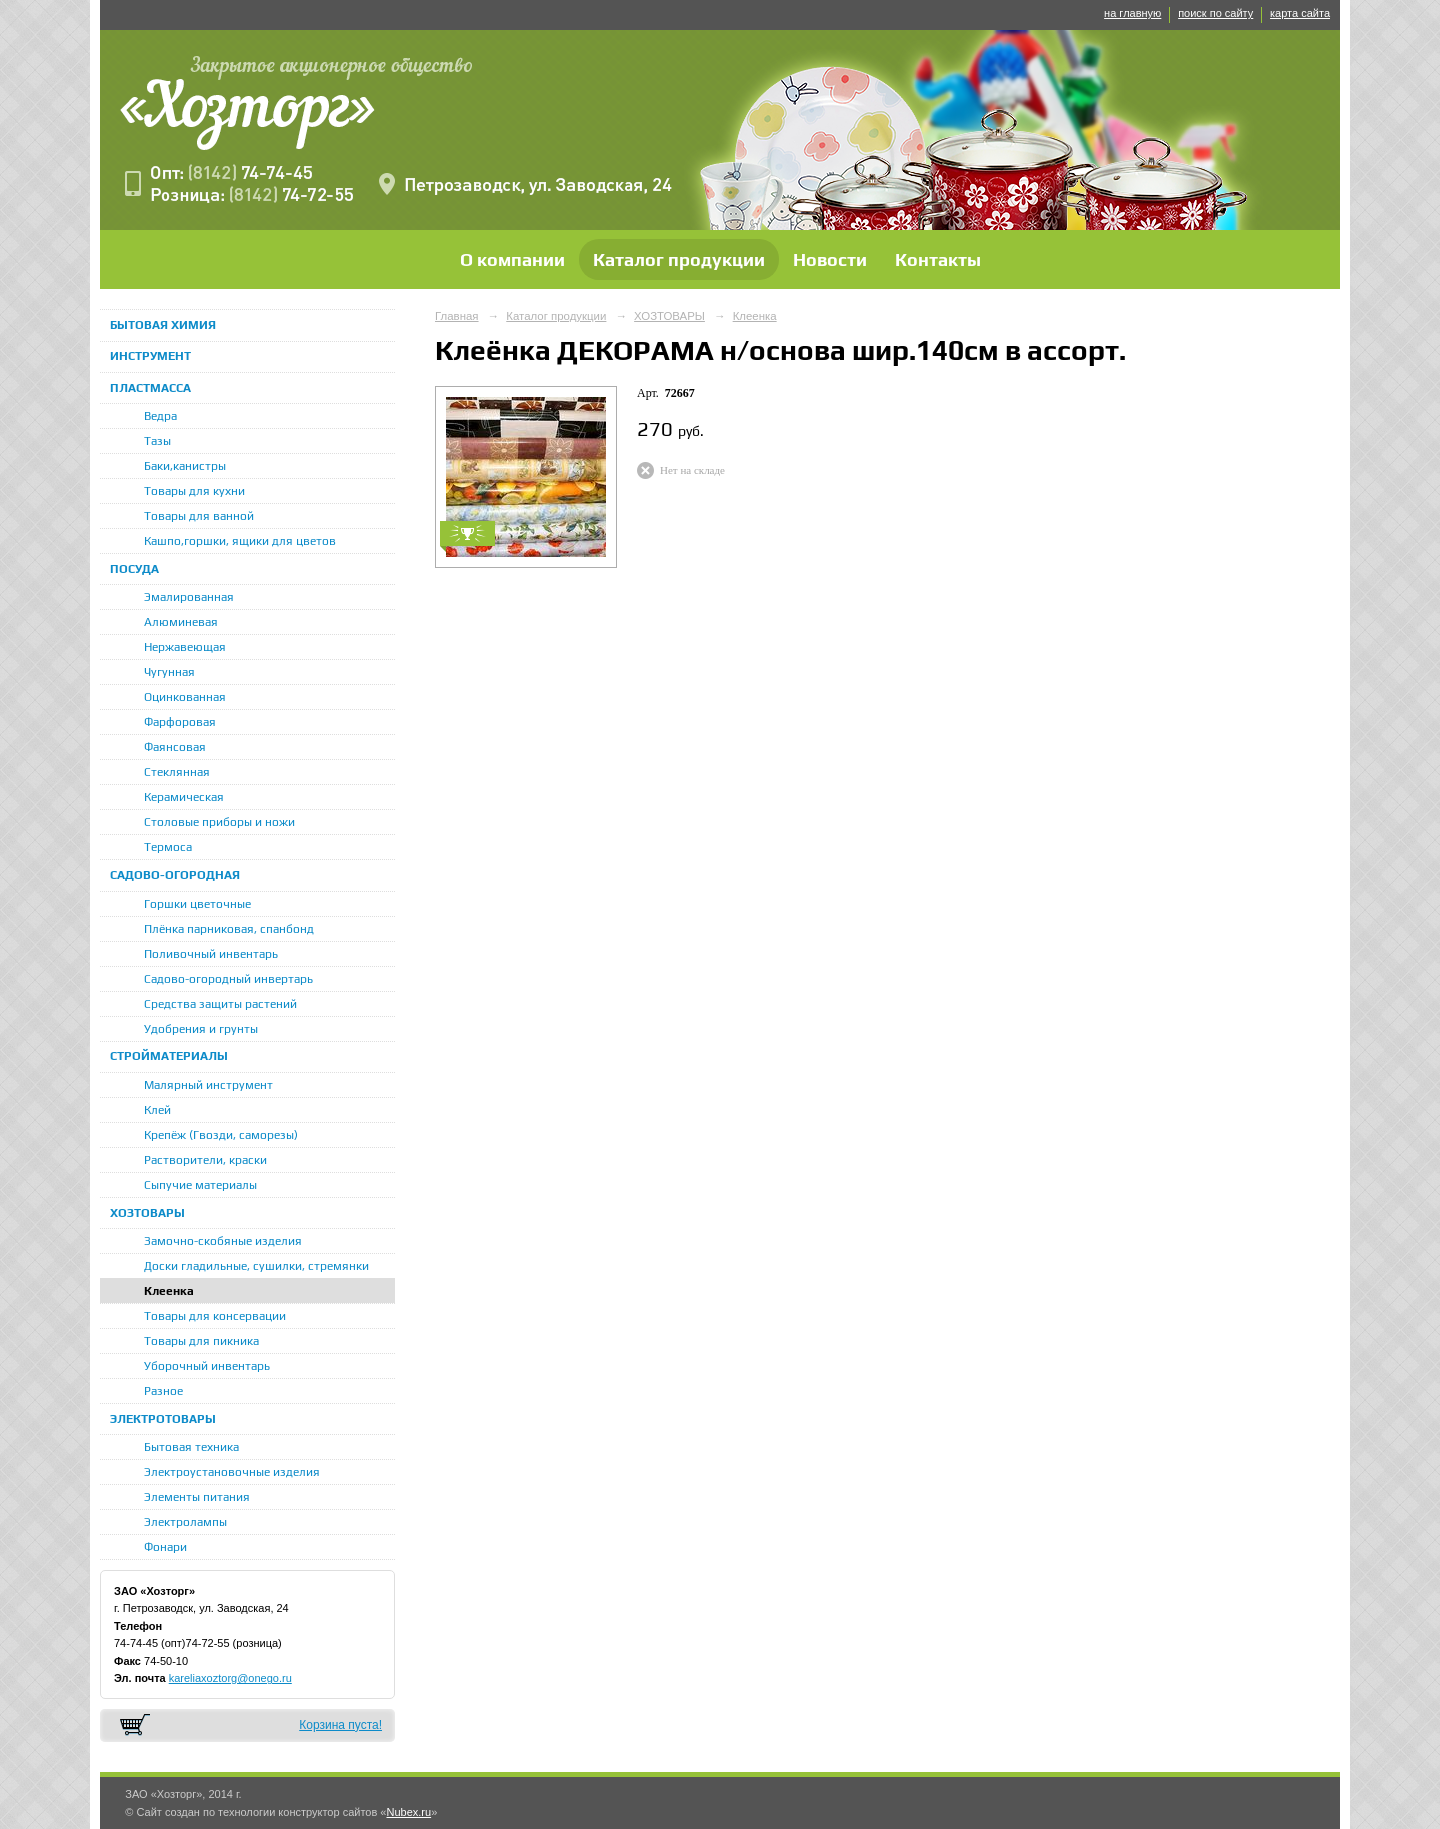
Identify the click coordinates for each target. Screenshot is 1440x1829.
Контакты (938, 259)
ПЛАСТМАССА (150, 388)
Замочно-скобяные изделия (223, 1241)
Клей (157, 1110)
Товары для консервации (215, 1316)
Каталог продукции (679, 259)
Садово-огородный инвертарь (228, 979)
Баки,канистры (185, 466)
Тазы (157, 441)
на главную (1132, 13)
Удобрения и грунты (201, 1029)
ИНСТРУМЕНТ (150, 356)
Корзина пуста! (340, 1725)
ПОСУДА (134, 569)
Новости (830, 259)
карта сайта (1300, 13)
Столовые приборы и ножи (219, 822)
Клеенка (169, 1291)
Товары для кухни (194, 491)
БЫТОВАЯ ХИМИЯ (163, 325)
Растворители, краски (205, 1160)
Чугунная (169, 672)
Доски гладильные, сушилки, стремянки (256, 1266)
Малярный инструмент (208, 1085)
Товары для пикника (201, 1341)
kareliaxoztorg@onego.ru (230, 1678)
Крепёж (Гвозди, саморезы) (221, 1135)
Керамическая (184, 797)
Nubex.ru (408, 1812)
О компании (512, 259)
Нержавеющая (185, 647)
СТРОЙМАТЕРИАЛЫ (169, 1056)
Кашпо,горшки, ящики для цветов (240, 541)
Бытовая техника (191, 1447)
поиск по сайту (1215, 13)
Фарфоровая (180, 722)
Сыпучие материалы (200, 1185)
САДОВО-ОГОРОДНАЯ (175, 875)
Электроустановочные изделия (232, 1472)
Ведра (160, 416)
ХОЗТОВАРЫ (147, 1213)
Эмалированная (189, 597)
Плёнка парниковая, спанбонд (229, 929)
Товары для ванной (199, 516)
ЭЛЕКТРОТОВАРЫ (163, 1419)
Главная (457, 316)
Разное (163, 1391)
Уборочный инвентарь (207, 1366)
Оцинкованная (185, 697)
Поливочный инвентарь (211, 954)
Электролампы (185, 1522)
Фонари (165, 1547)
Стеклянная (177, 772)
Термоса (168, 847)
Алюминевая (181, 622)
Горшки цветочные (197, 904)
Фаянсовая (175, 747)
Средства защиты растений (220, 1004)
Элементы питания (197, 1497)
